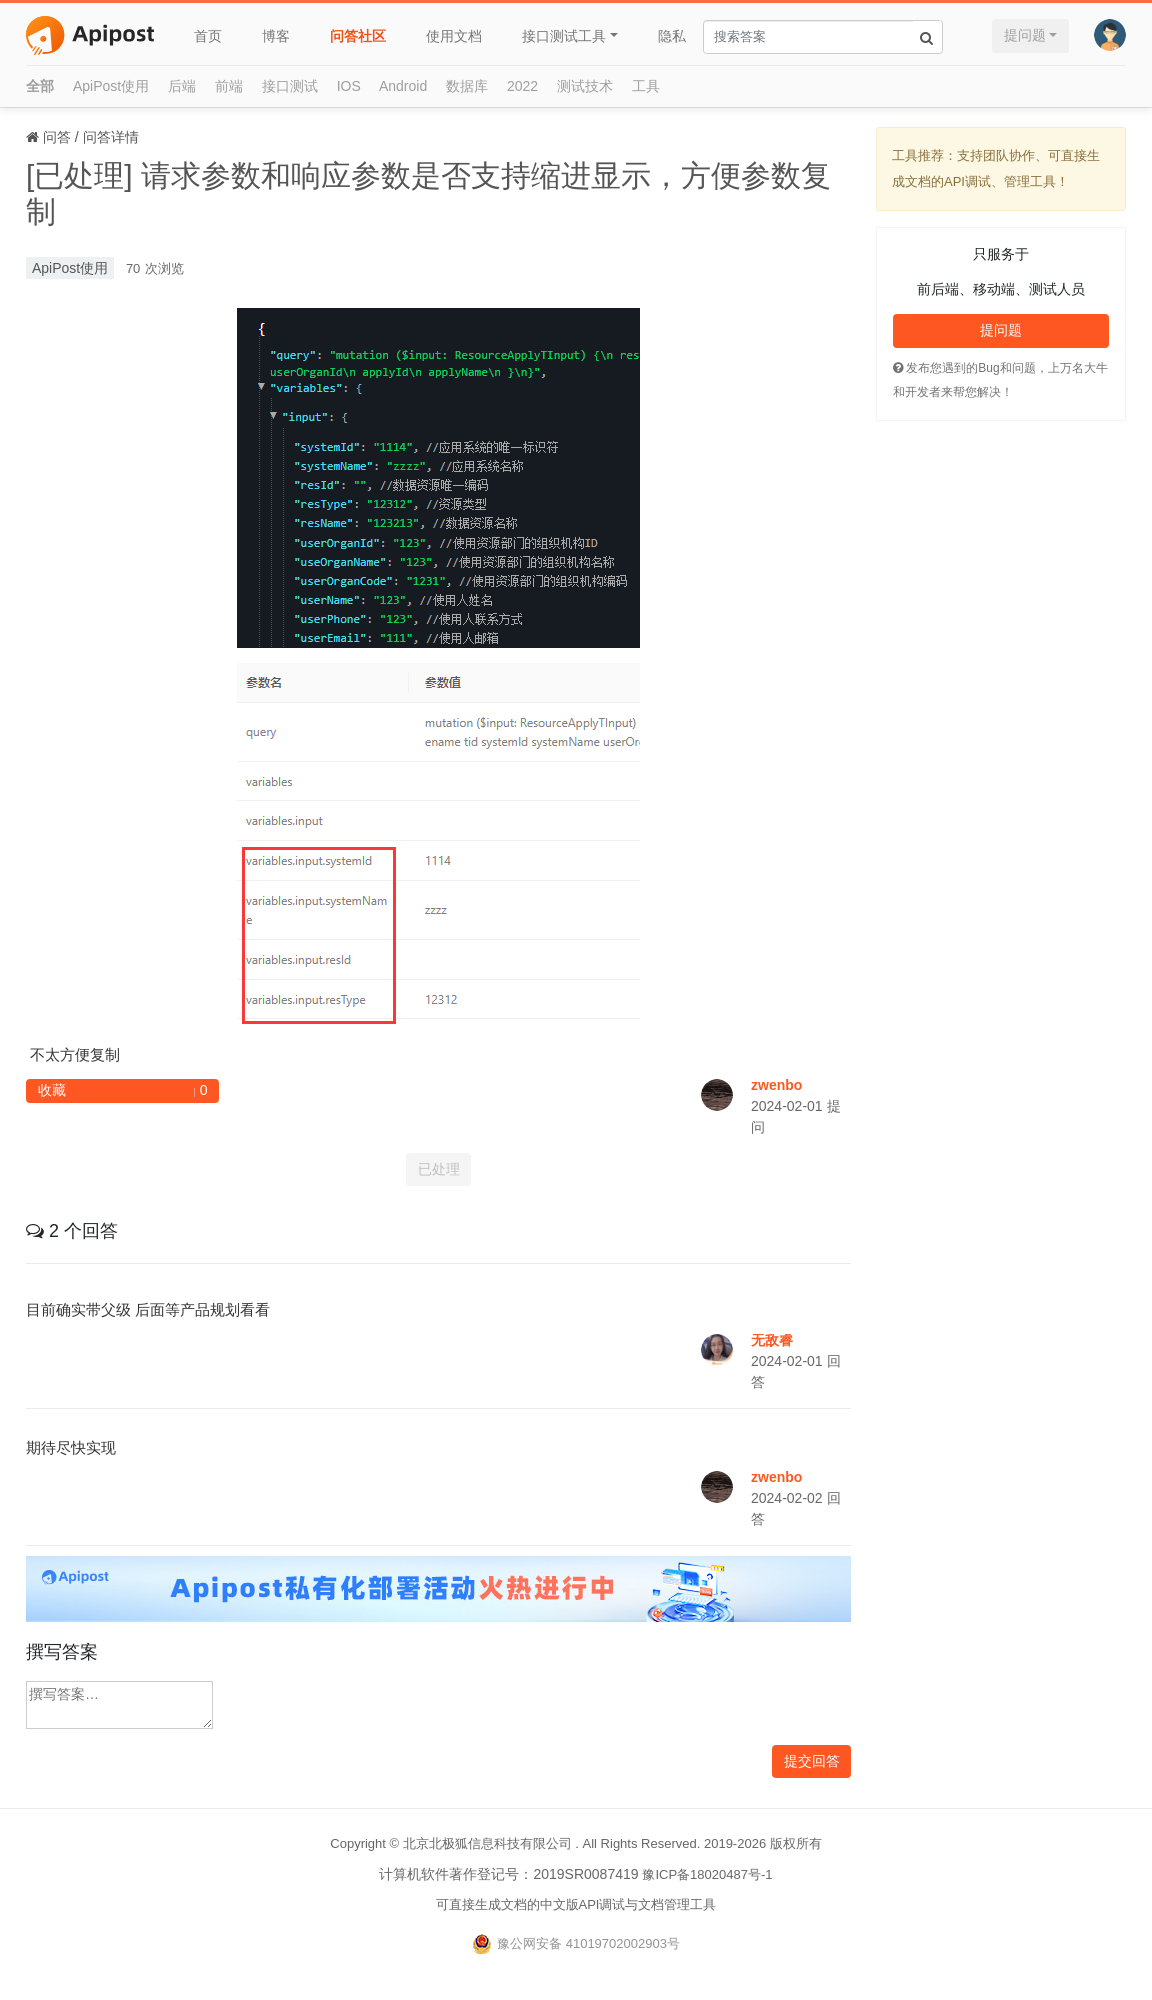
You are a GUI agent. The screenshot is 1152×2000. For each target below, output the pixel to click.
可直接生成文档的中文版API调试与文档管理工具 (576, 1904)
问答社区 (358, 36)
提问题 (1025, 35)
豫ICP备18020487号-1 (707, 1874)
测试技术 (585, 86)
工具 (646, 86)
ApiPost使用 (111, 86)
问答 (57, 137)
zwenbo (776, 1085)
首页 (208, 36)
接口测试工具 (564, 36)
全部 (40, 86)
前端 (229, 86)
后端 (182, 86)
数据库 (467, 86)
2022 (522, 86)
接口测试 (290, 86)
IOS (349, 86)
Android (403, 86)
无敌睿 (772, 1340)
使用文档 (454, 36)
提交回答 (812, 1761)
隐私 (672, 36)
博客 (276, 36)
